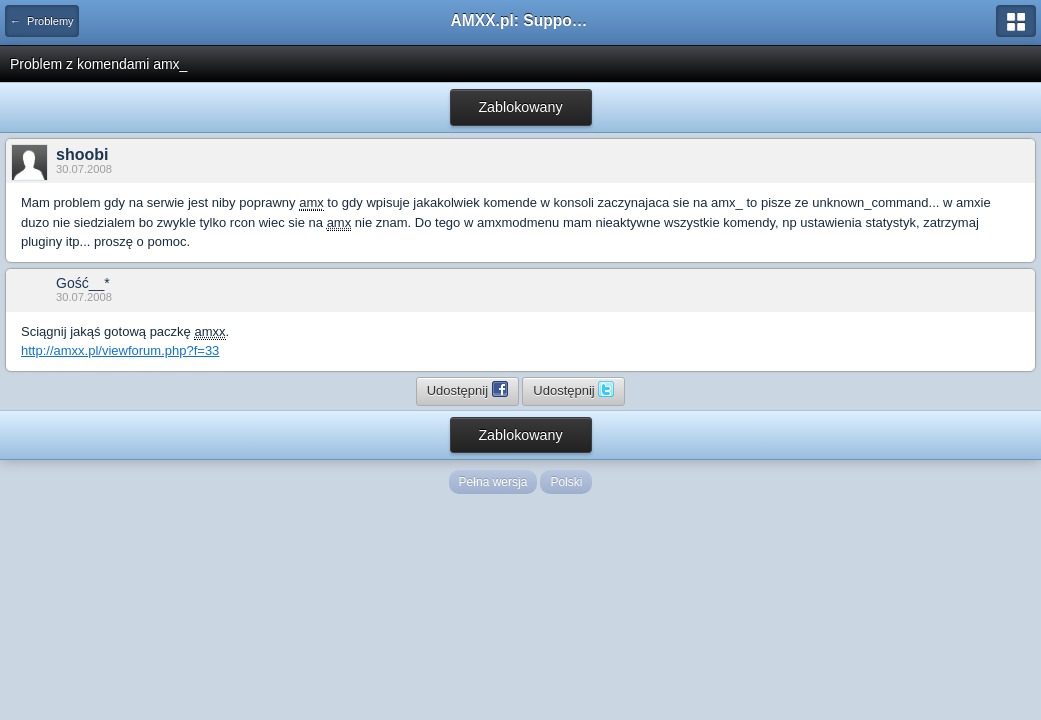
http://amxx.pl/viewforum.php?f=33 (120, 350)
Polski (566, 482)
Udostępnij (467, 389)
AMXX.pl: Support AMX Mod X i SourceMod (521, 20)
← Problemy (42, 21)
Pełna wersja (493, 482)
